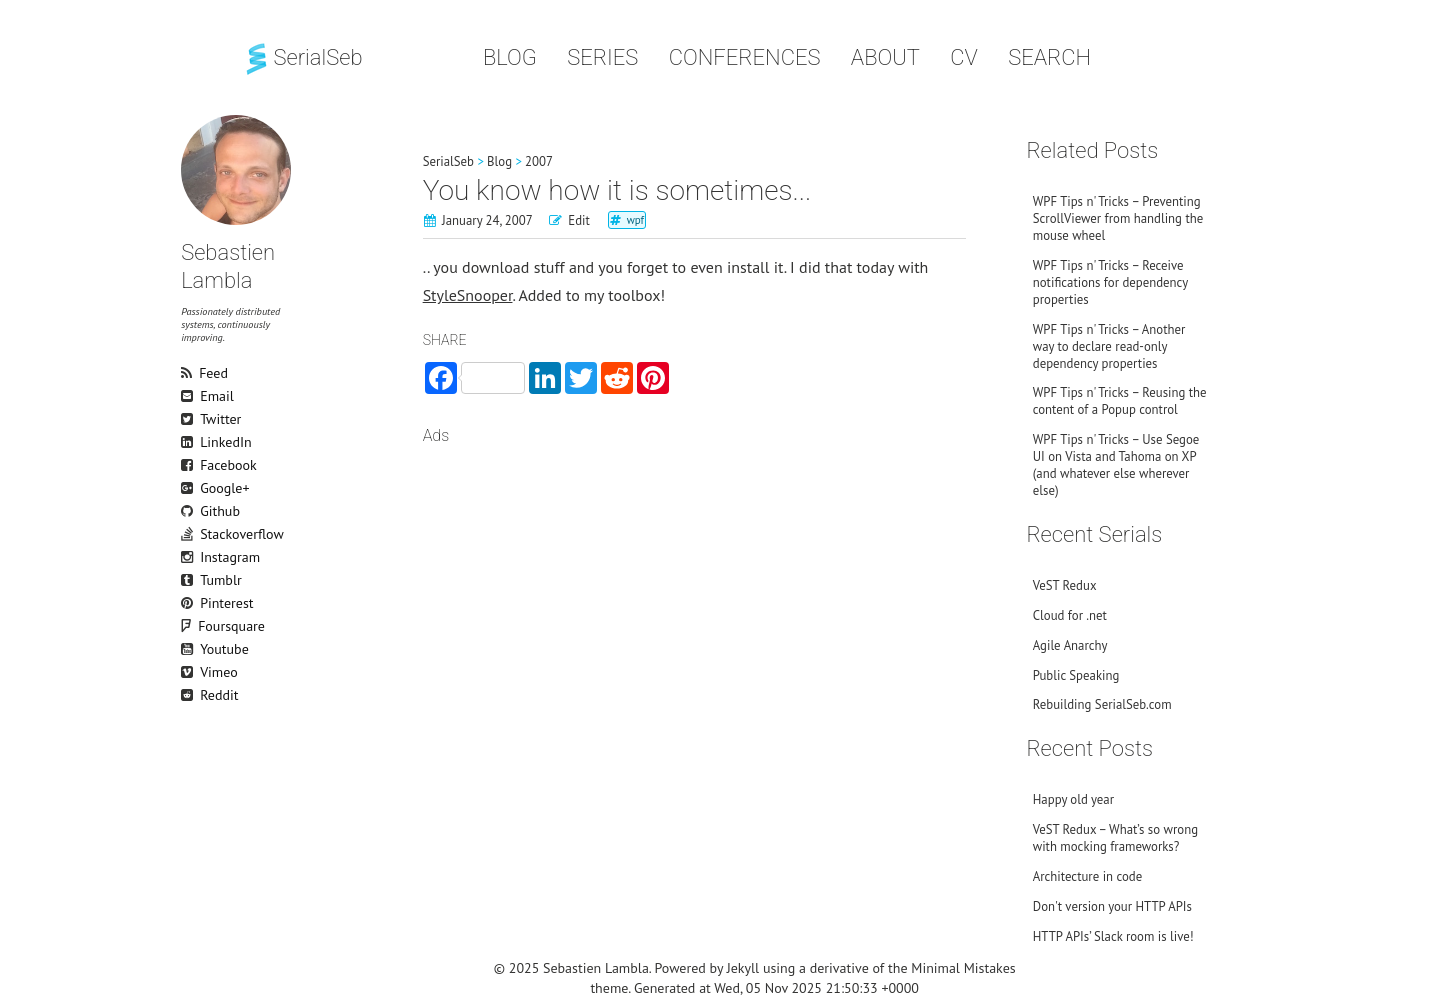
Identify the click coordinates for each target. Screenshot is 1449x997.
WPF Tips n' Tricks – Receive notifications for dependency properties (1110, 282)
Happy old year (1073, 799)
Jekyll (743, 968)
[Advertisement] (694, 618)
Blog (510, 57)
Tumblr (190, 580)
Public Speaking (1076, 675)
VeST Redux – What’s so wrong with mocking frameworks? (1115, 838)
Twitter (190, 419)
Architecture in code (1087, 876)
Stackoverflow (190, 534)
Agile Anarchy (1070, 645)
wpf (635, 220)
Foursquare (198, 626)
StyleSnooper (468, 295)
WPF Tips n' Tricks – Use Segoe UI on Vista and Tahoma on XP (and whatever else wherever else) (1116, 465)
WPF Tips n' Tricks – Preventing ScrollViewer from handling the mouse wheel (1118, 218)
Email (190, 396)
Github (190, 511)
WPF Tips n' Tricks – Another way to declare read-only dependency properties (1109, 346)
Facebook (190, 465)
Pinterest (190, 603)
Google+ (190, 488)
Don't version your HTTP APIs (1112, 906)
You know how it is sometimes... (617, 190)
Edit (579, 220)
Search (1049, 57)
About (885, 57)
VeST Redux (1065, 585)
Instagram (190, 557)
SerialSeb (302, 57)
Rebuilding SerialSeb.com (1102, 704)
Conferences (745, 57)
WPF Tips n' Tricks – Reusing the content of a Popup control (1120, 401)
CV (964, 57)
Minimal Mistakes (963, 968)
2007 (539, 161)
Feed (190, 373)
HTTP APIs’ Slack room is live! (1113, 936)
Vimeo (190, 672)
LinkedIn (190, 442)
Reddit (190, 695)
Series (602, 57)
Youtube (190, 649)
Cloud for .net (1070, 615)
